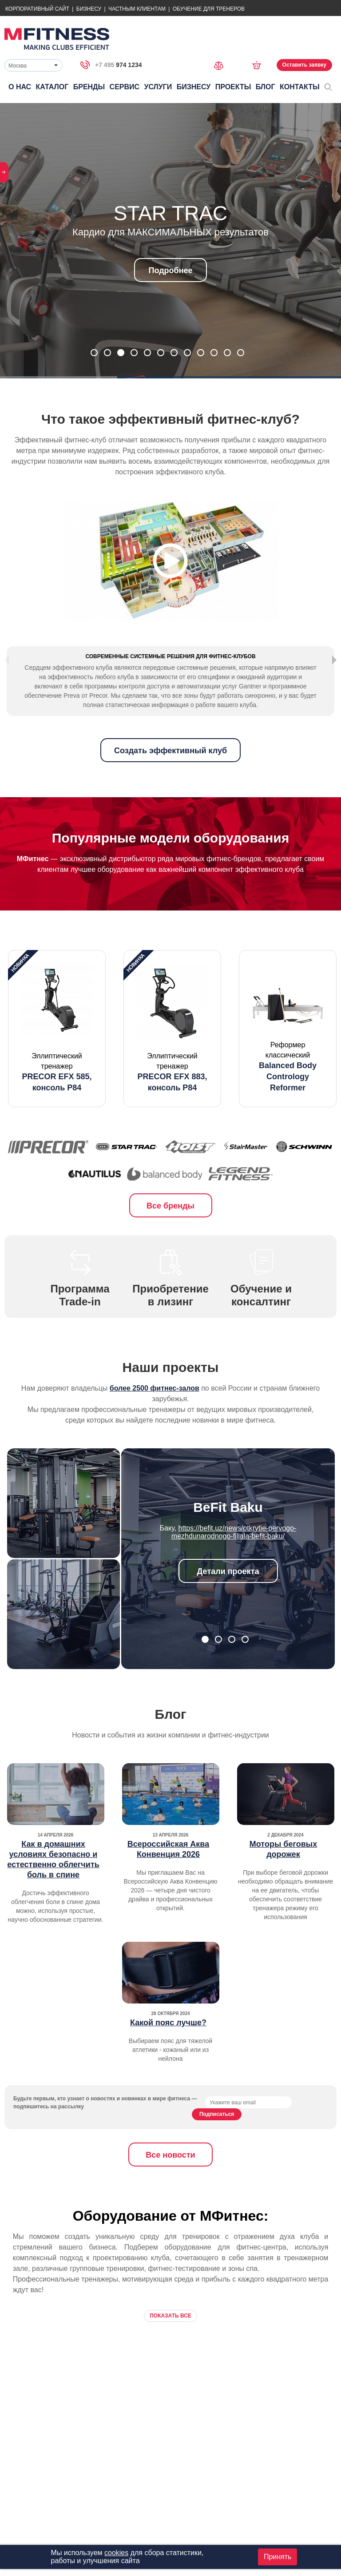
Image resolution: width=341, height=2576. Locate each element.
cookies (116, 2552)
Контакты (300, 87)
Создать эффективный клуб (170, 786)
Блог (265, 87)
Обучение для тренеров (209, 9)
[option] (57, 1064)
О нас (19, 87)
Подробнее (170, 270)
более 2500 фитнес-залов (154, 1424)
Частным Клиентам (137, 9)
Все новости (170, 2190)
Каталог (52, 87)
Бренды (89, 87)
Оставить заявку (304, 65)
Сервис (125, 87)
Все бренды (170, 1241)
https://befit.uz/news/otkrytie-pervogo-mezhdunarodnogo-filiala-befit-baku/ (234, 1568)
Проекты (233, 87)
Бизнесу (88, 9)
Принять (278, 2556)
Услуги (158, 87)
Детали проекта (228, 1607)
